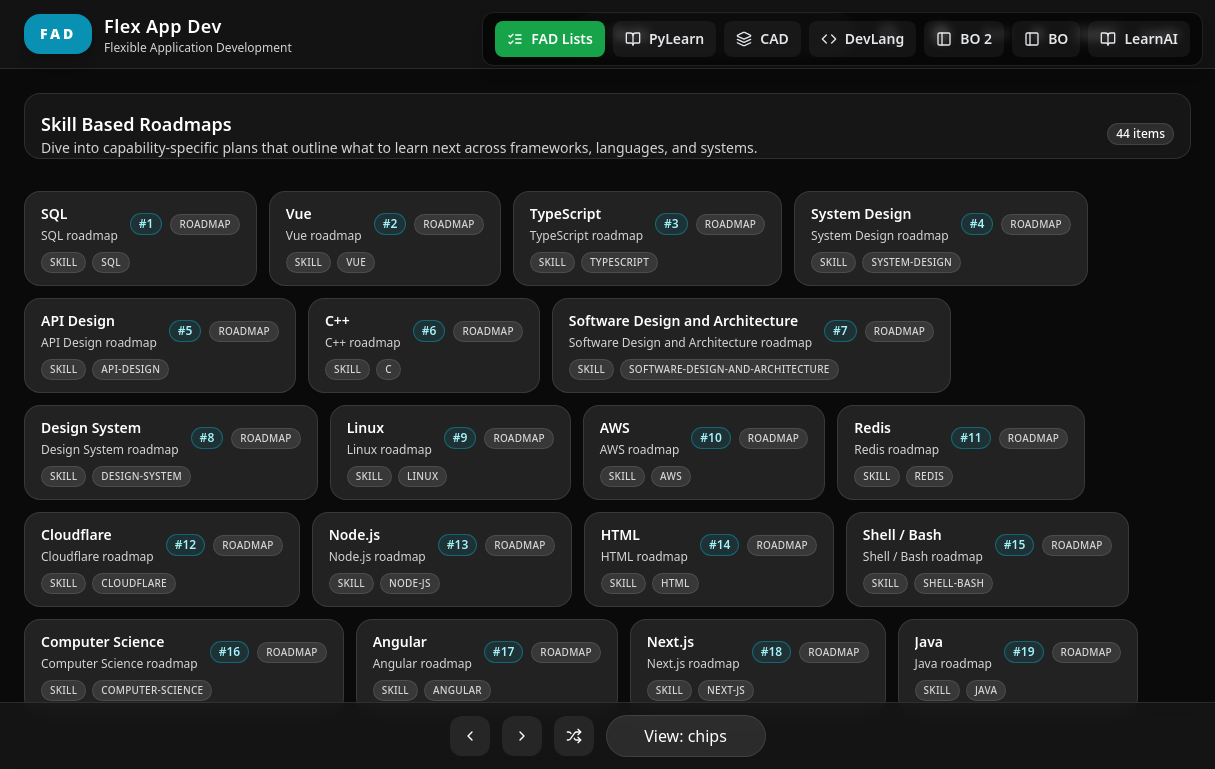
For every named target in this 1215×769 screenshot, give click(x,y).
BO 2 (964, 38)
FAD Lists (550, 38)
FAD (58, 33)
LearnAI (1139, 38)
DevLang (862, 38)
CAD (762, 38)
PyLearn (664, 38)
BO (1046, 38)
